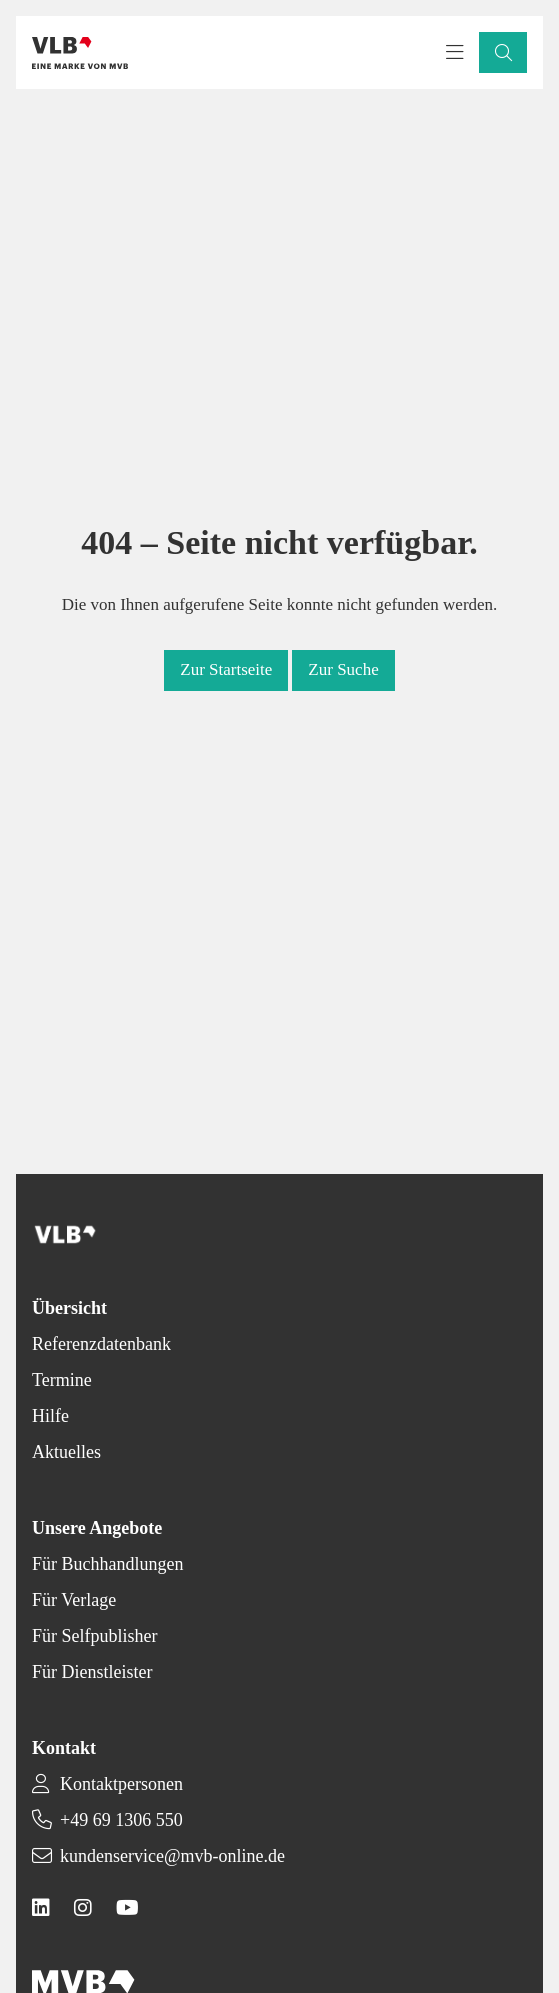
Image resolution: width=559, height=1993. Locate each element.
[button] (503, 52)
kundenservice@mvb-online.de (172, 1856)
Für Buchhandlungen (107, 1564)
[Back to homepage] (80, 53)
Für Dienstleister (92, 1672)
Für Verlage (74, 1600)
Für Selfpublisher (95, 1636)
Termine (62, 1380)
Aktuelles (66, 1452)
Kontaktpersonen (121, 1784)
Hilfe (50, 1416)
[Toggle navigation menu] (455, 53)
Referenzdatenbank (101, 1344)
